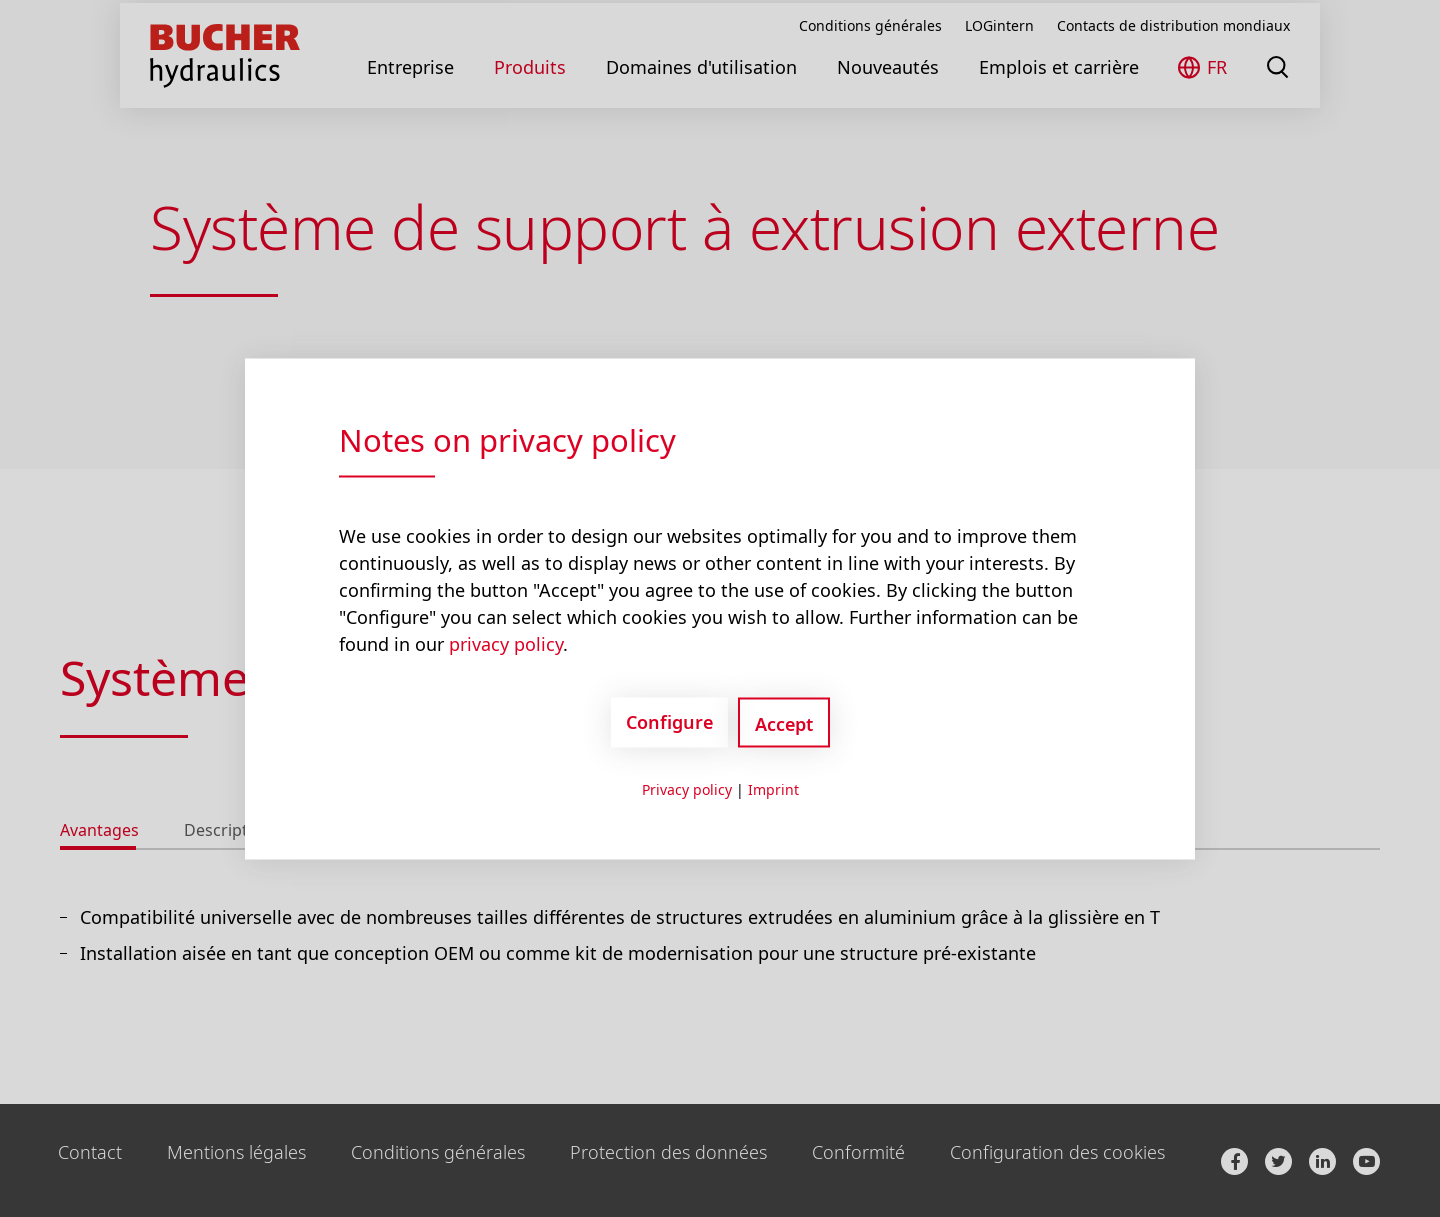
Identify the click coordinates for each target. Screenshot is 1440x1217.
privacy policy (506, 643)
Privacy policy (687, 788)
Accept (784, 723)
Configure (669, 722)
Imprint (773, 788)
